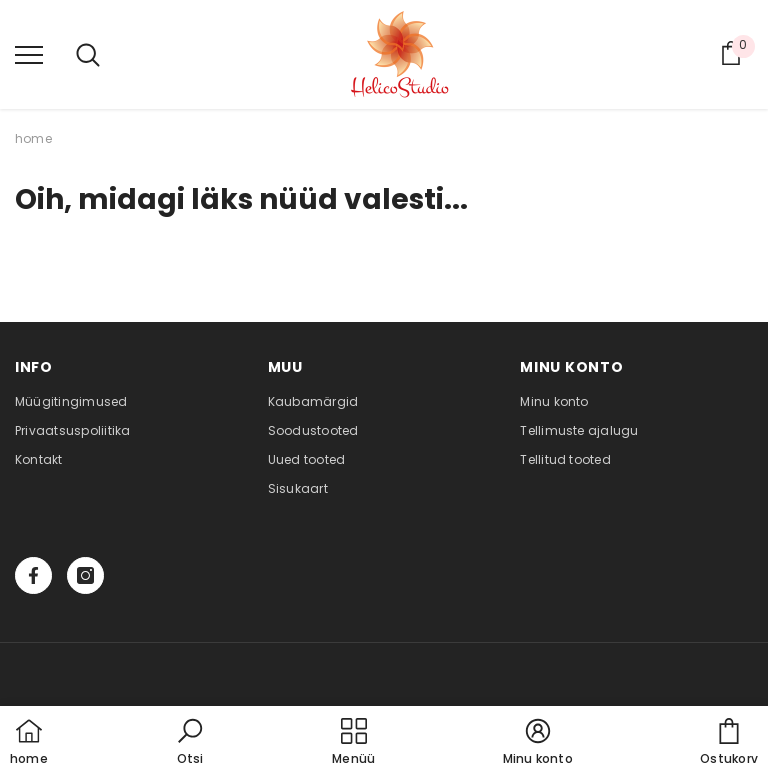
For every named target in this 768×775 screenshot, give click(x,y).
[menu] (29, 54)
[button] (190, 743)
